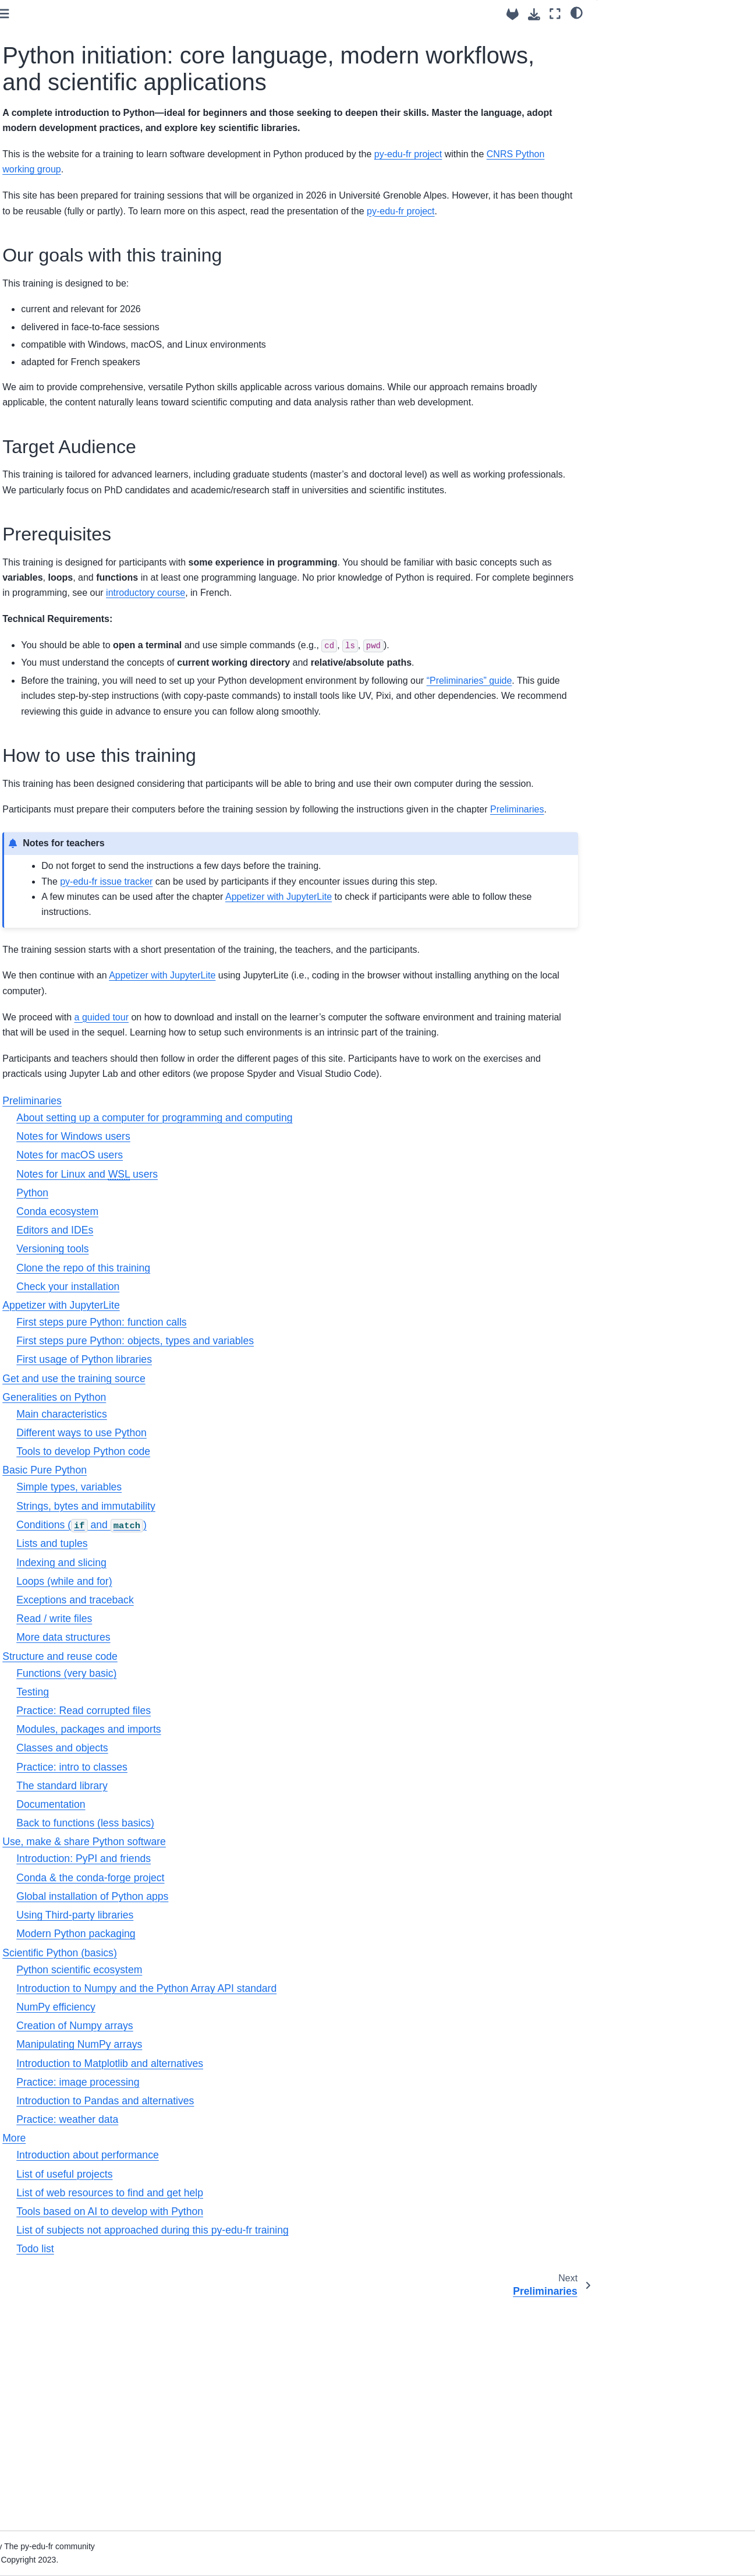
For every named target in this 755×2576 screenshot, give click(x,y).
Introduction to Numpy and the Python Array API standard (313, 2215)
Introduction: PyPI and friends (250, 2085)
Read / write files (221, 1845)
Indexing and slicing (228, 1789)
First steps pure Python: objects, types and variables (302, 1567)
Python (199, 1419)
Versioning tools (219, 1475)
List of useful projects (231, 2401)
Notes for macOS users (236, 1381)
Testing (199, 1918)
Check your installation (234, 1513)
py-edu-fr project (353, 268)
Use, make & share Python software (65, 275)
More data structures (230, 1864)
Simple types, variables (236, 1713)
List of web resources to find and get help (276, 2419)
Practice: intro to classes (239, 1993)
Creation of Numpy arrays (241, 2252)
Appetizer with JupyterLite (63, 175)
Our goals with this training (661, 35)
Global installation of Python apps (259, 2123)
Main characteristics (228, 1640)
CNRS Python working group (310, 212)
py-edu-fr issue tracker (273, 1046)
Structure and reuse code (62, 249)
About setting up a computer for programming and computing (321, 1344)
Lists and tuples (218, 1770)
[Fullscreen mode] (555, 13)
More (24, 318)
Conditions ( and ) (248, 1751)
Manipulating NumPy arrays (246, 2271)
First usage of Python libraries (251, 1586)
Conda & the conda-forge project (257, 2104)
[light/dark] (576, 12)
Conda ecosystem (224, 1438)
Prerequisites (631, 68)
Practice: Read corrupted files (250, 1937)
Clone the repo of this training (250, 1494)
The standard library (228, 2012)
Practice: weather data (234, 2346)
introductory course (225, 696)
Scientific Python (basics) (62, 300)
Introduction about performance (254, 2381)
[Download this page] (534, 14)
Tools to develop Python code (250, 1678)
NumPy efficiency (223, 2233)
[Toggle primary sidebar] (171, 13)
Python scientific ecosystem (246, 2196)
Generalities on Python (57, 212)
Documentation (217, 2031)
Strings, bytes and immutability (252, 1732)
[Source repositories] (512, 14)
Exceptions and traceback (241, 1826)
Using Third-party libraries (241, 2141)
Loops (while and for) (231, 1808)
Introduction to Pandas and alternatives (272, 2327)
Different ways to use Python (248, 1659)
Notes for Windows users (240, 1363)
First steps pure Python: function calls (268, 1548)
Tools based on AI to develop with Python (276, 2438)
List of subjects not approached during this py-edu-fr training (319, 2456)
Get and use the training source (73, 194)
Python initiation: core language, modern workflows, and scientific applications (74, 124)
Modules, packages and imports (255, 1956)
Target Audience (637, 51)
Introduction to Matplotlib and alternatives (276, 2290)
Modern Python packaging (242, 2160)
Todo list (202, 2475)
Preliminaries (39, 156)
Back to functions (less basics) (252, 2049)
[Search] (75, 81)
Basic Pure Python (49, 230)
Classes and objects (229, 1975)
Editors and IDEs (221, 1456)
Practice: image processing (244, 2308)
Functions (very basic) (233, 1900)
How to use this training (650, 84)
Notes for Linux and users (254, 1401)
